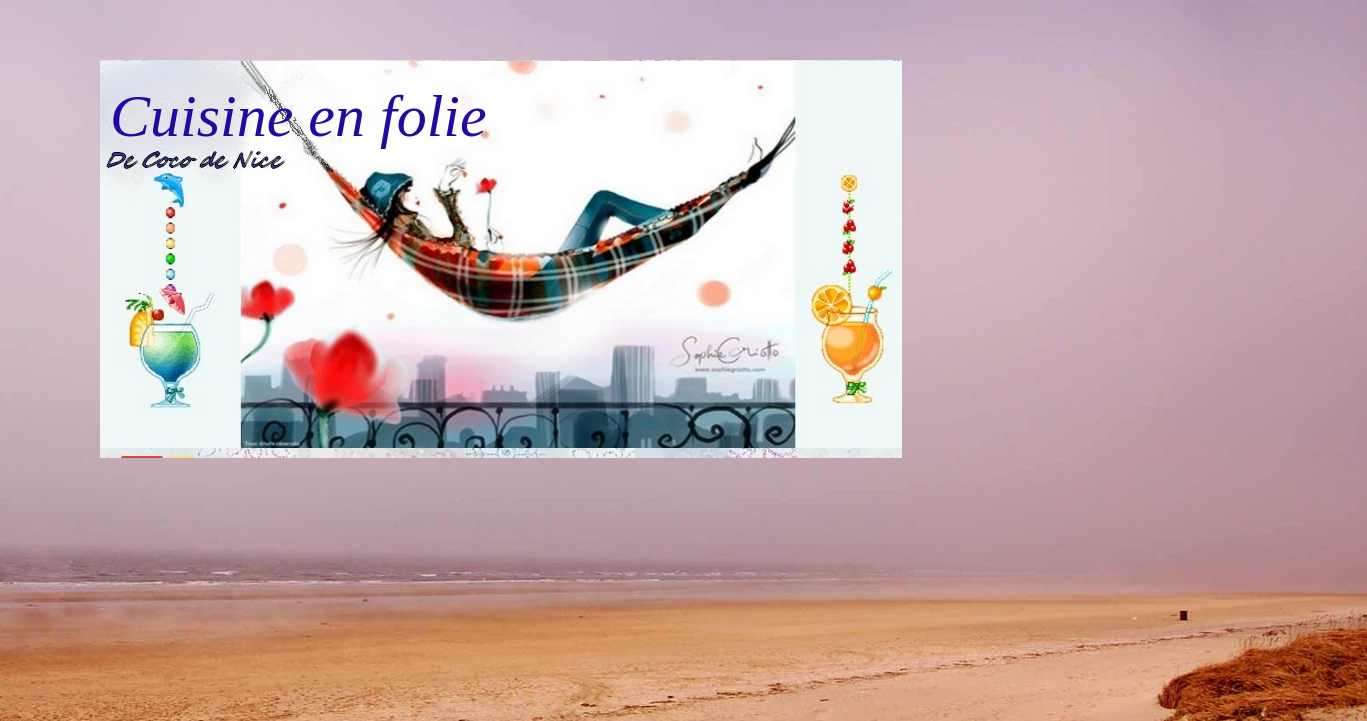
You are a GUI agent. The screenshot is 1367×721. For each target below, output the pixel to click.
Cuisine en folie (298, 116)
